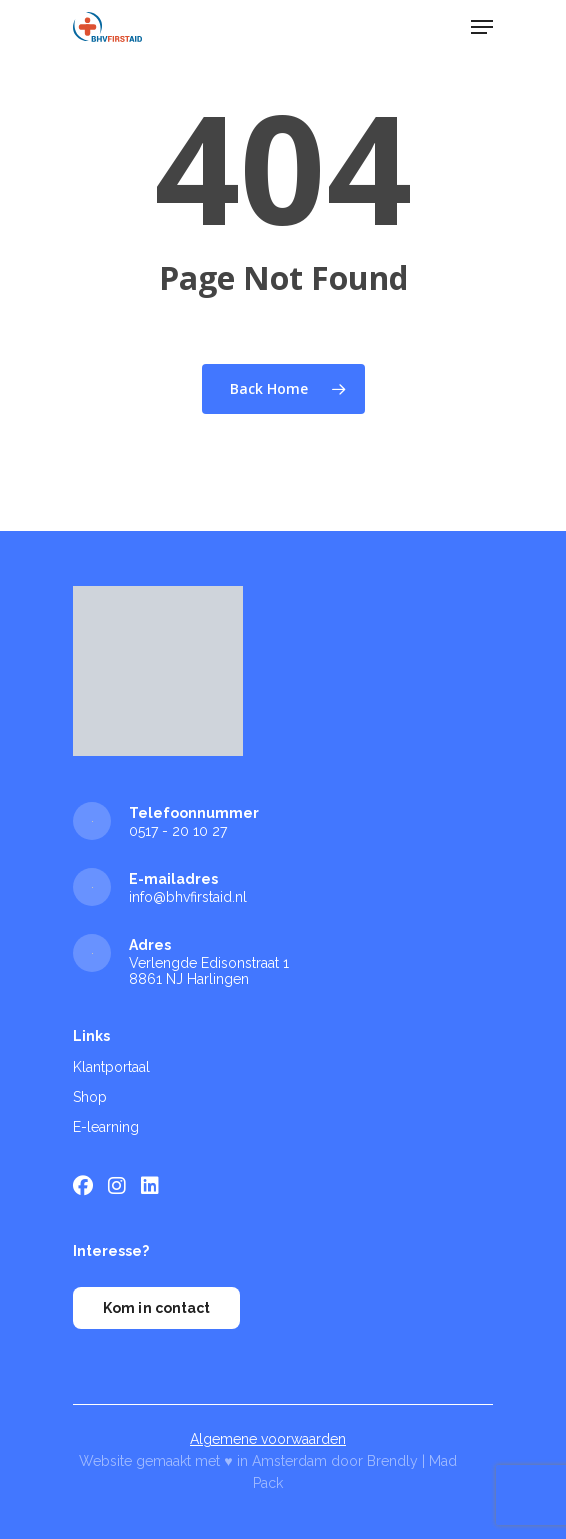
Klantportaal (111, 1067)
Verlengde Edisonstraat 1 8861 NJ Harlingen (209, 971)
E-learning (106, 1127)
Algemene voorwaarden (268, 1439)
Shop (90, 1097)
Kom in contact (156, 1308)
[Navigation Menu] (482, 27)
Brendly (392, 1461)
